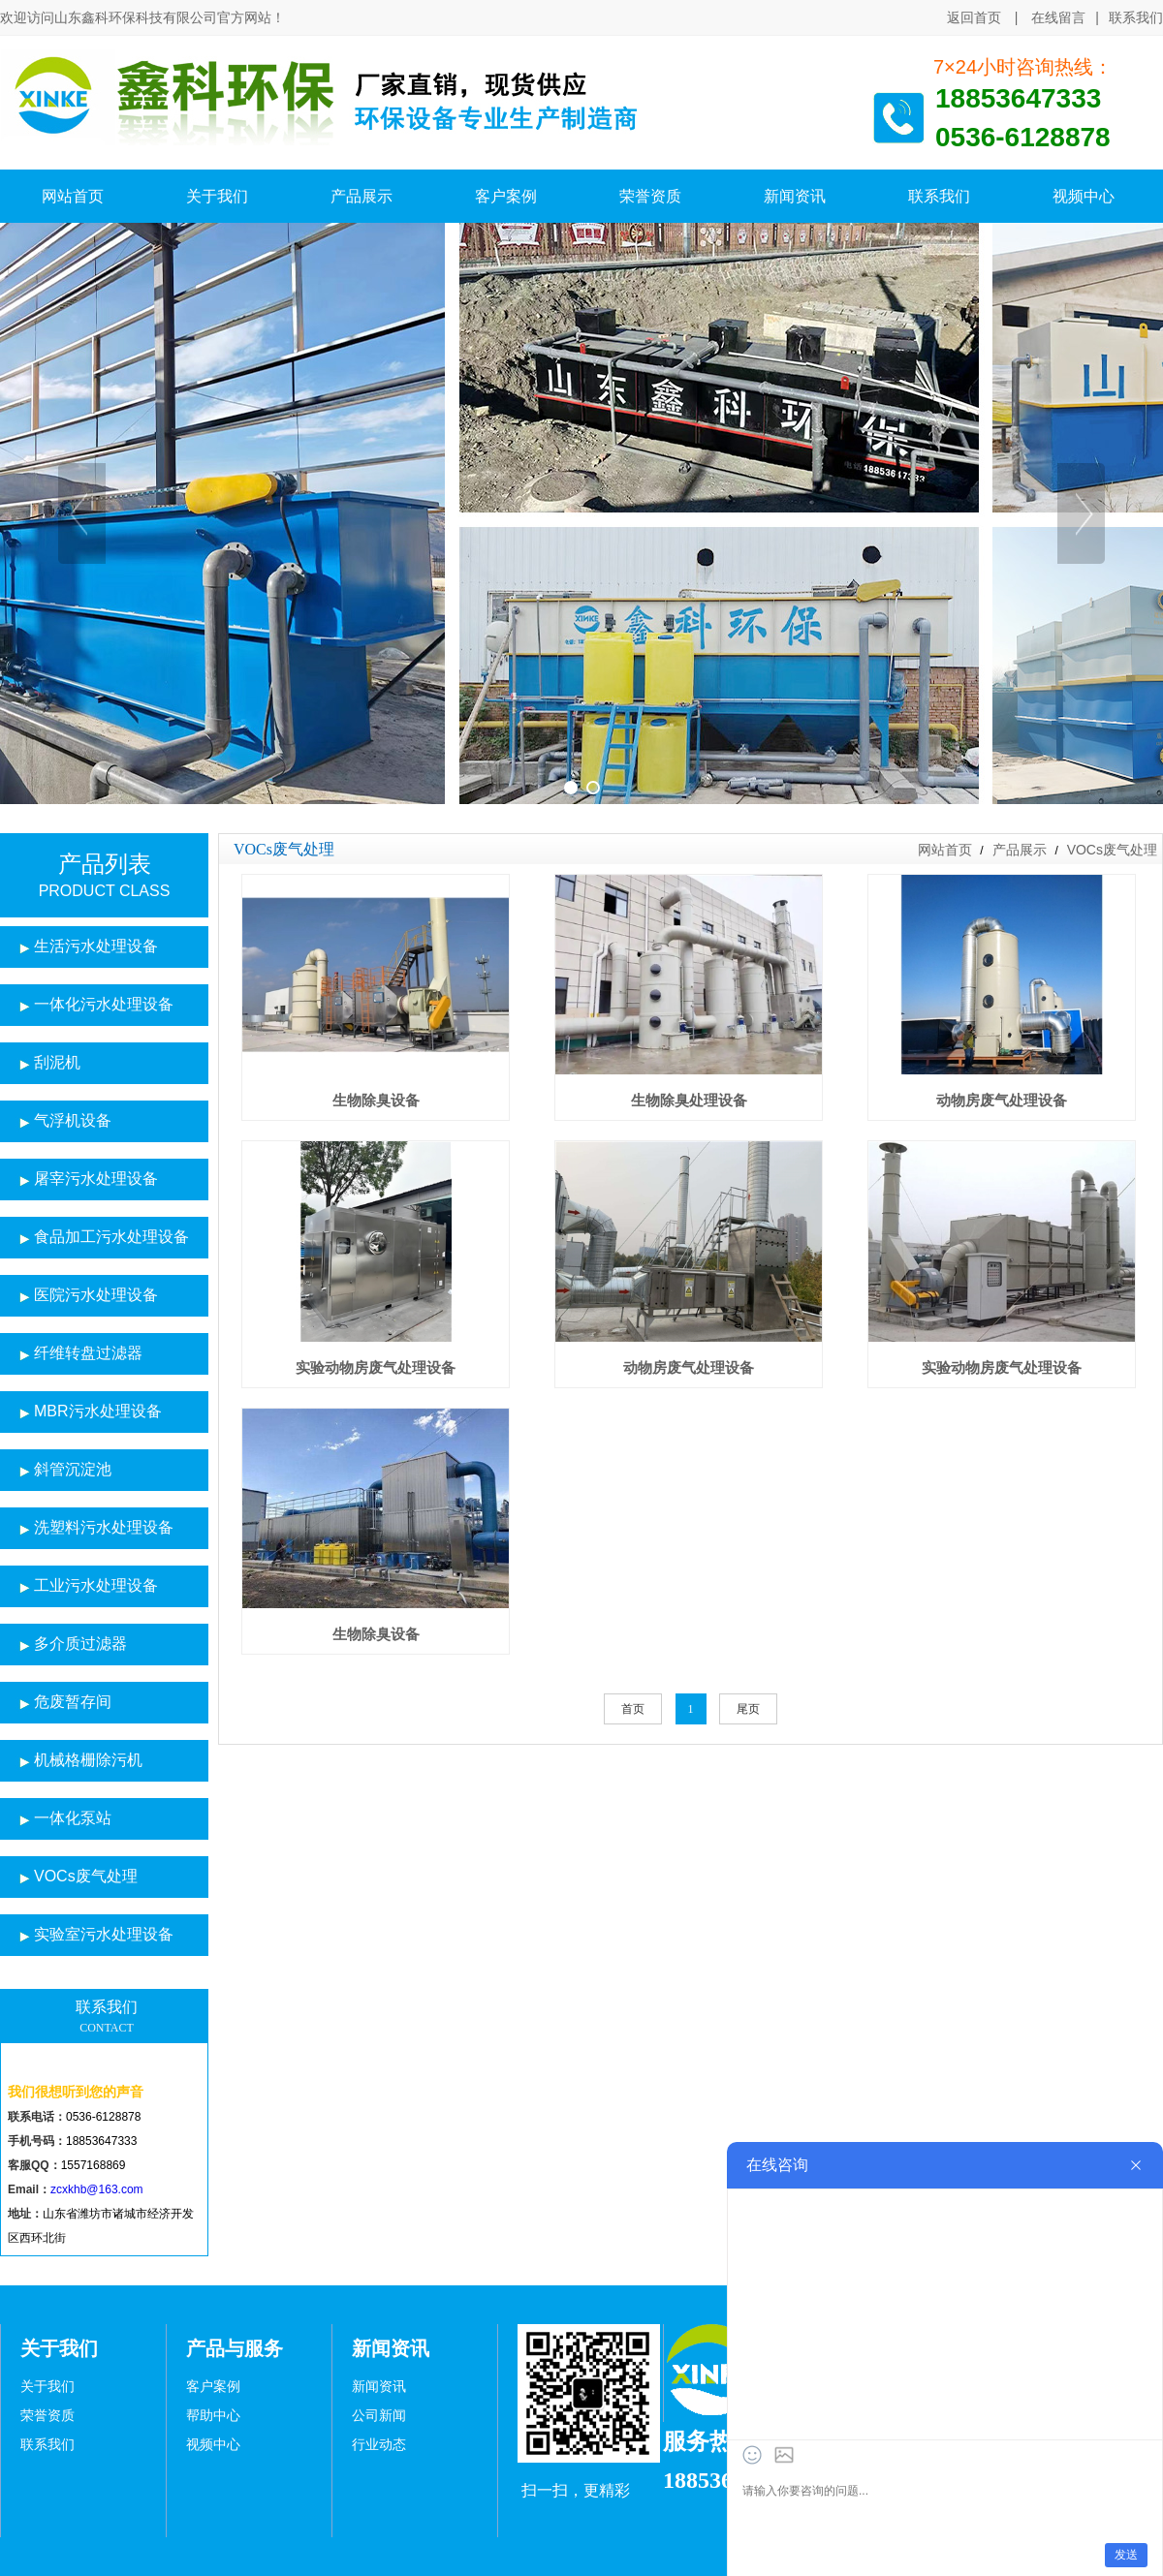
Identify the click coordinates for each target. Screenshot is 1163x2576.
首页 (632, 1709)
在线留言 (1058, 17)
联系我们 (1136, 18)
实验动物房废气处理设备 (376, 1367)
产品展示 (1020, 849)
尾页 (748, 1709)
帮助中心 (213, 2415)
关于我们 (47, 2386)
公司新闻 (379, 2415)
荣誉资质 (47, 2415)
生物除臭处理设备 (689, 1100)
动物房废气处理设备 (1001, 1100)
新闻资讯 (379, 2386)
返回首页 (974, 17)
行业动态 (379, 2444)
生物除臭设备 (376, 1100)
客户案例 (213, 2386)
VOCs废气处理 (1110, 849)
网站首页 (945, 849)
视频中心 (213, 2444)
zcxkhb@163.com (96, 2189)
